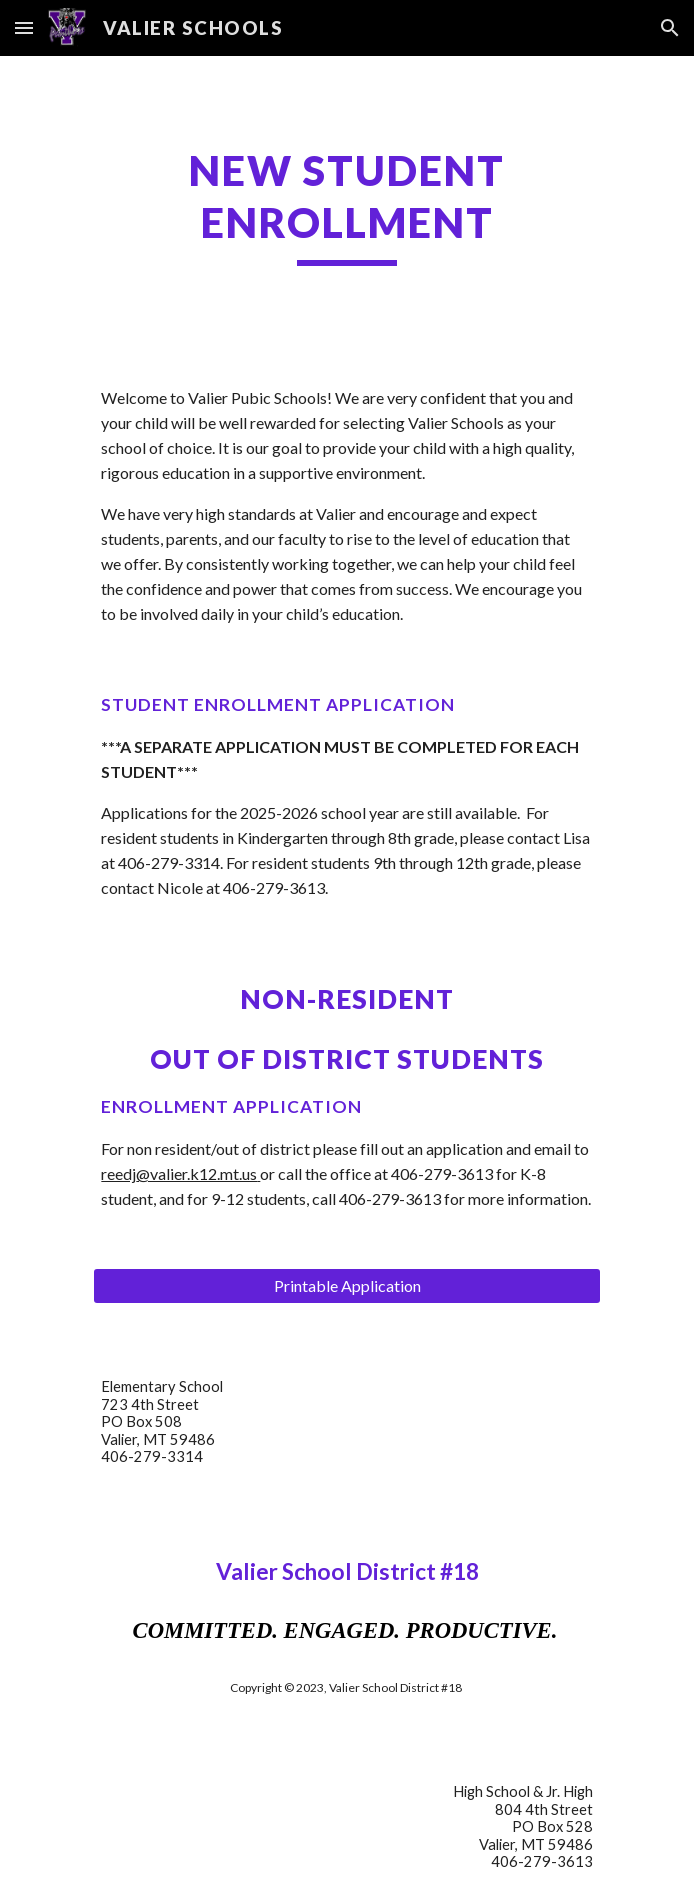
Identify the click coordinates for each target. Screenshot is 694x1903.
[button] (24, 27)
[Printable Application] (346, 1286)
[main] (346, 205)
